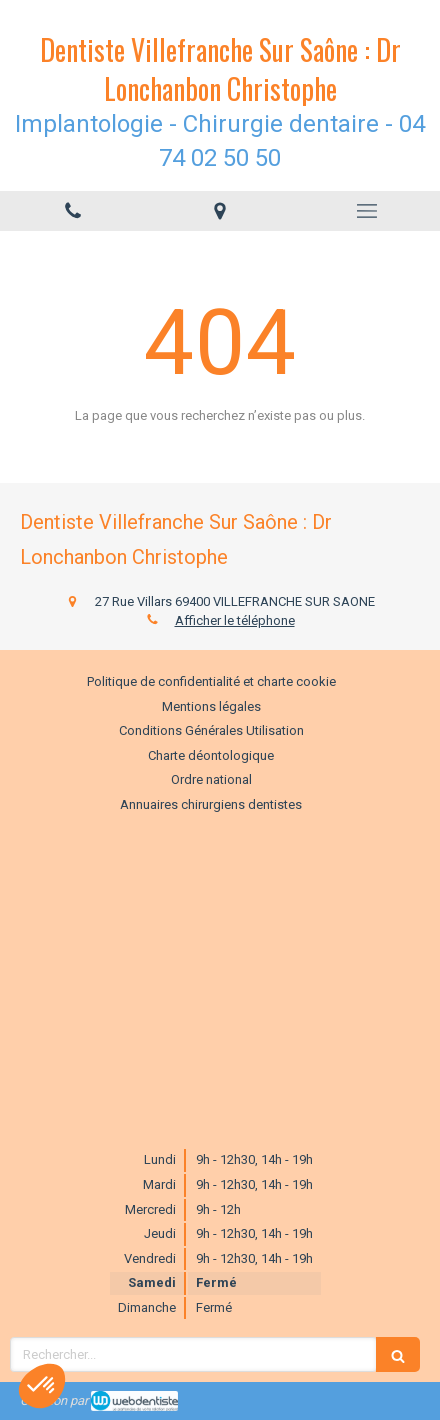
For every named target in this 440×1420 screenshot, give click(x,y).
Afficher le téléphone (235, 620)
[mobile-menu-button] (366, 211)
